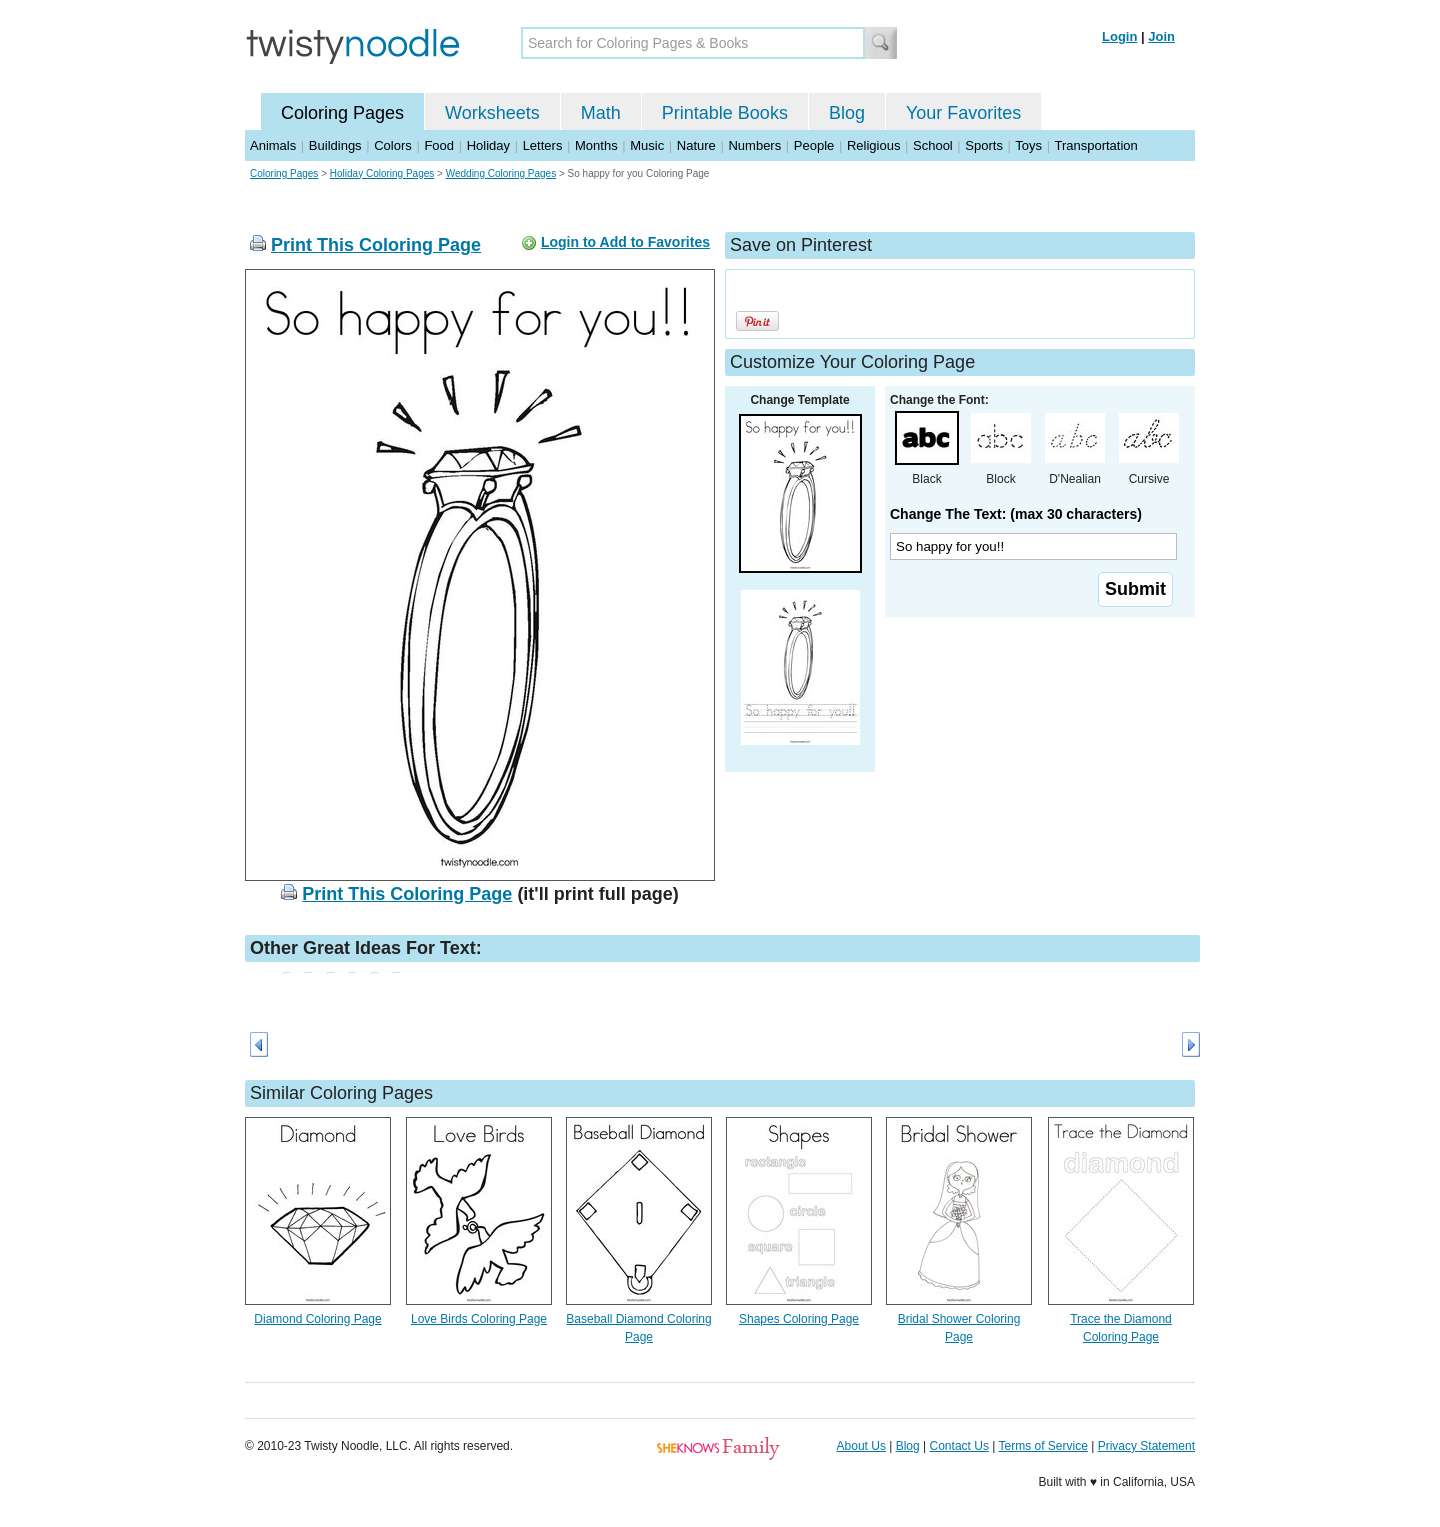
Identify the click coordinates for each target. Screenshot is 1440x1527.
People (814, 145)
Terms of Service (1042, 1446)
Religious (873, 145)
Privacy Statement (1146, 1446)
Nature (696, 145)
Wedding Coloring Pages (501, 173)
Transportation (1095, 145)
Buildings (335, 145)
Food (439, 145)
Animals (273, 145)
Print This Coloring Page (376, 245)
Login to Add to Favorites (625, 242)
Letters (543, 145)
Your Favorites (963, 113)
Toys (1028, 145)
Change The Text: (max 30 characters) (1016, 514)
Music (647, 145)
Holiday (488, 145)
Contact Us (959, 1446)
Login (1119, 36)
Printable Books (725, 113)
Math (601, 113)
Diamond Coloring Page (317, 1319)
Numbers (754, 145)
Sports (984, 145)
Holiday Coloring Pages (382, 173)
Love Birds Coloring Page (479, 1319)
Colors (393, 145)
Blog (847, 113)
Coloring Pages (342, 113)
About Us (861, 1446)
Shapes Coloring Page (799, 1319)
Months (596, 145)
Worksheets (492, 113)
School (933, 145)
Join (1161, 36)
